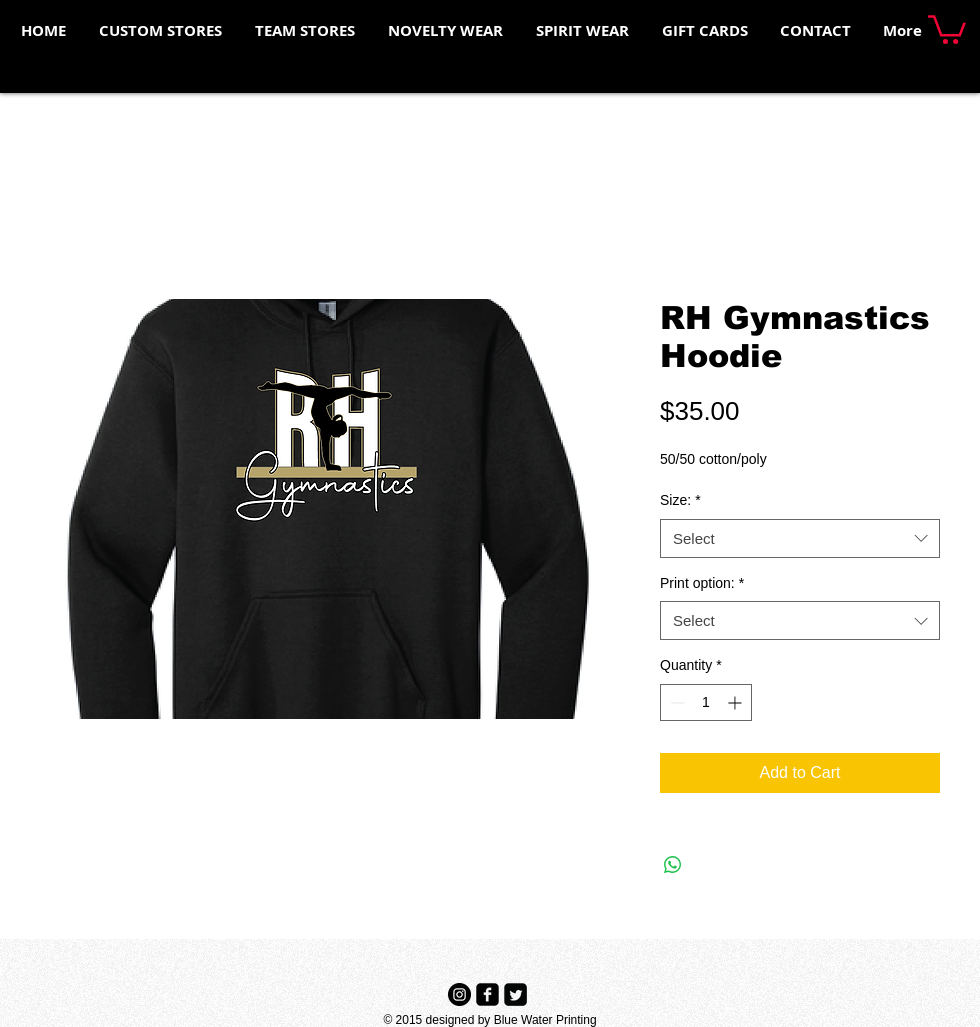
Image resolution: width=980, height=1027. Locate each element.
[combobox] (800, 538)
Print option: (702, 583)
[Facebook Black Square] (487, 994)
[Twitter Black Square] (515, 994)
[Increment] (736, 702)
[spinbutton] (706, 702)
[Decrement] (675, 702)
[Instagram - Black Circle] (459, 994)
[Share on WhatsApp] (673, 865)
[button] (947, 28)
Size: (680, 500)
